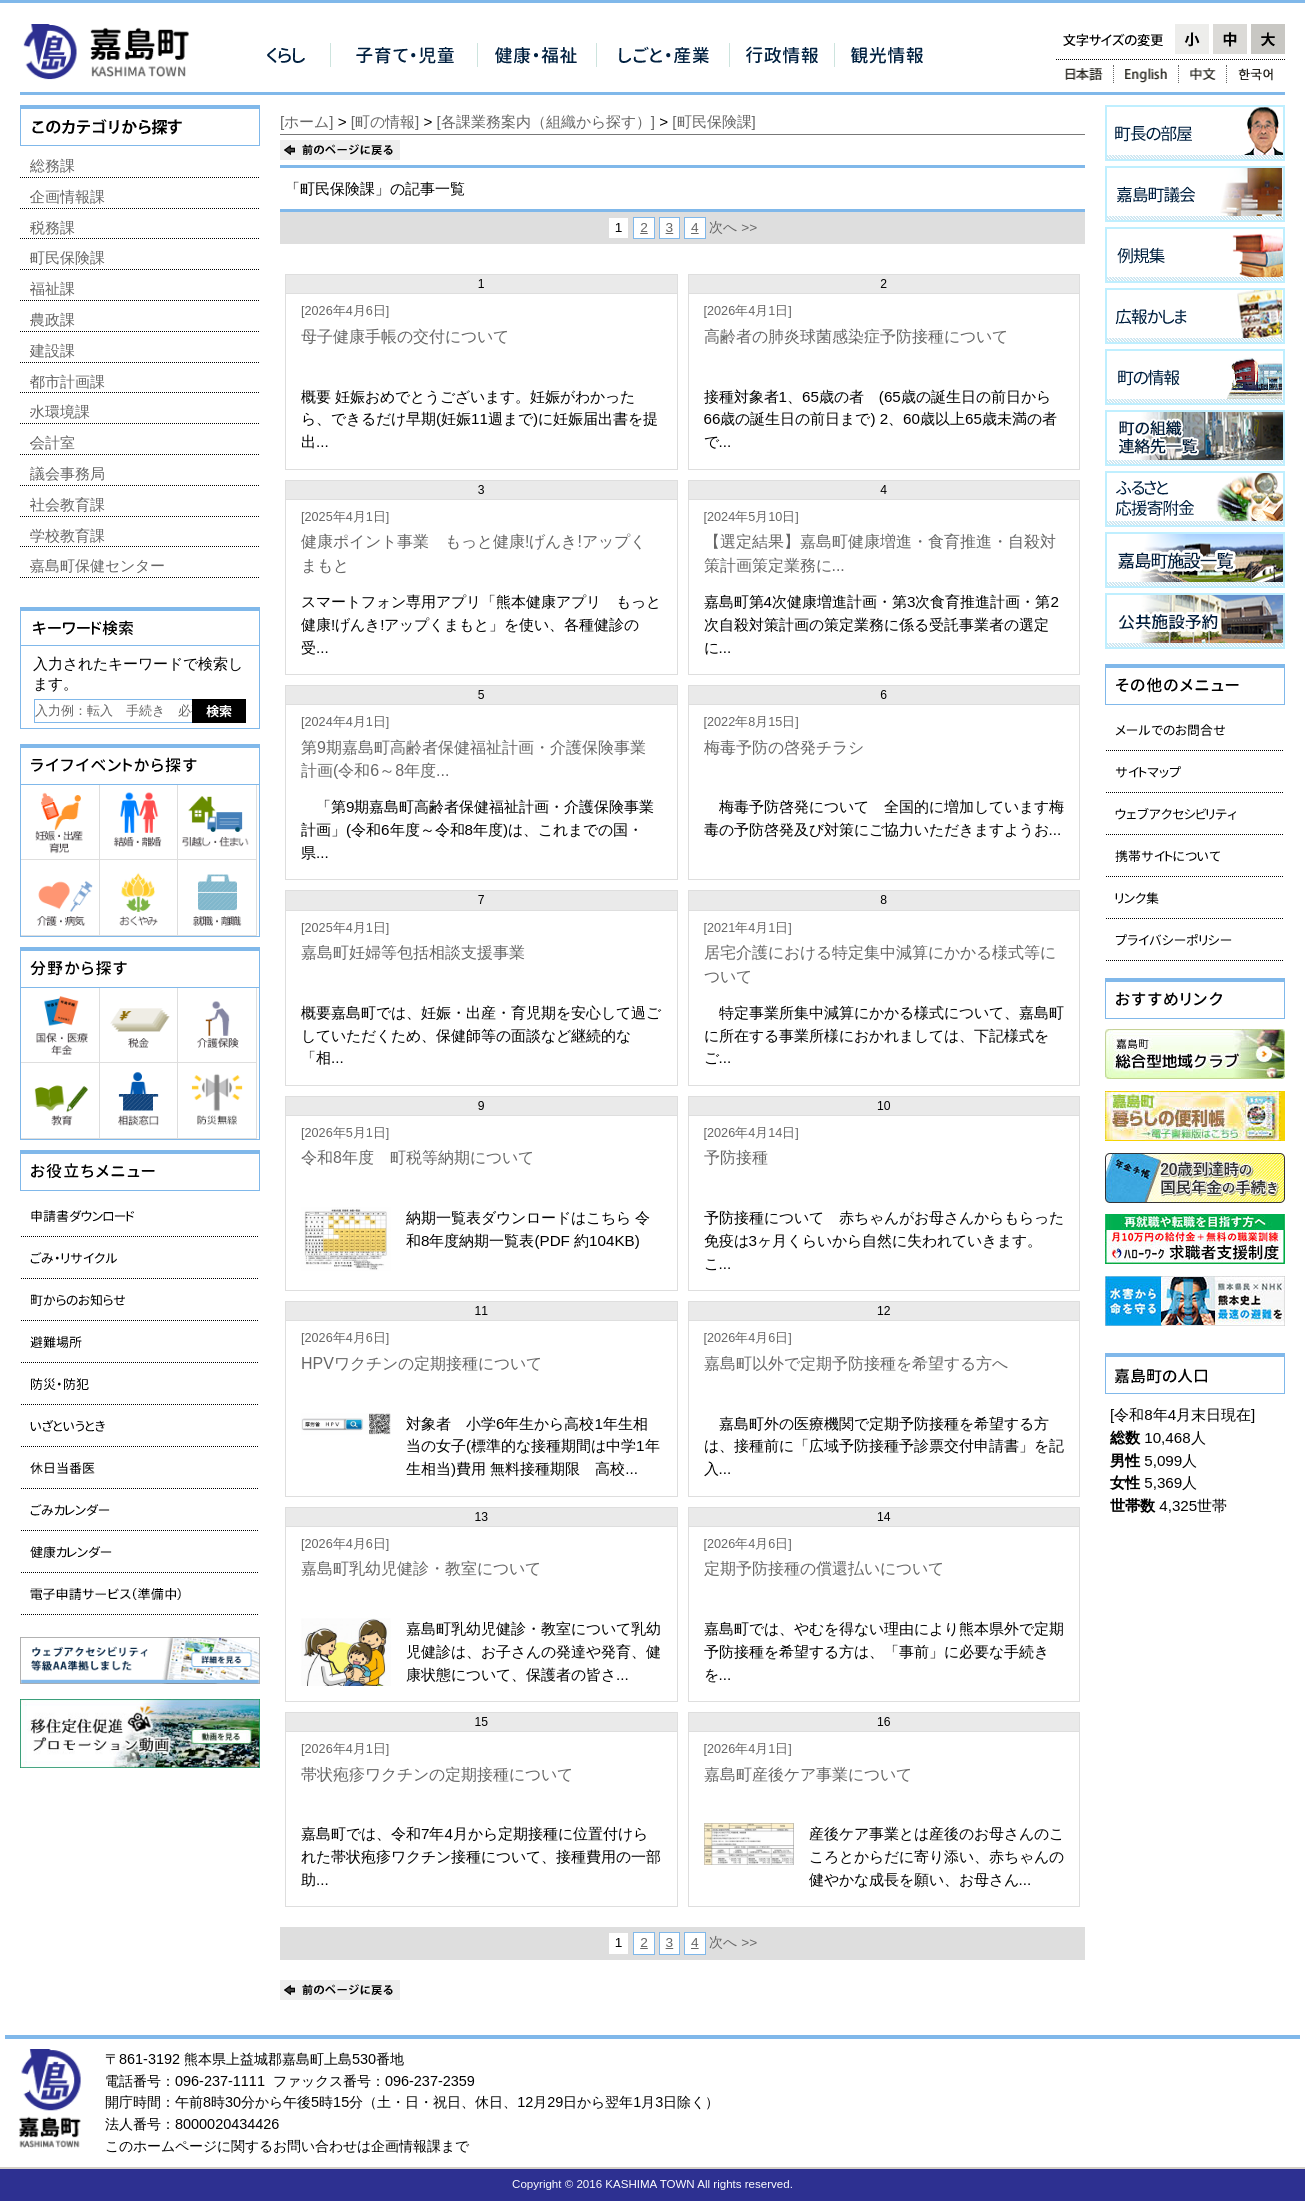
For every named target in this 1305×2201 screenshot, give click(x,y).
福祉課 (52, 288)
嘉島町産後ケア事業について (808, 1774)
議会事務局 (67, 473)
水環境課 (60, 411)
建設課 (52, 350)
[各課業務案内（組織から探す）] (546, 121)
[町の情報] (385, 121)
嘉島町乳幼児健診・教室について (421, 1568)
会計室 (52, 442)
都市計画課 (67, 381)
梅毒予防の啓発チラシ (784, 747)
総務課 (52, 165)
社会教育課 (67, 504)
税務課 (52, 227)
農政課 (52, 319)
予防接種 (736, 1157)
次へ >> (733, 227)
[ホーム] (306, 121)
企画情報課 (67, 196)
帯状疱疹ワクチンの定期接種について (437, 1774)
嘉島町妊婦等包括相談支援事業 (413, 952)
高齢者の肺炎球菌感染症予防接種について (856, 336)
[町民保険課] (713, 121)
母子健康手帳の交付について (405, 336)
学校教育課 (67, 535)
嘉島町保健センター (97, 565)
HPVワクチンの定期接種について (421, 1363)
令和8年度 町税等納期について (417, 1157)
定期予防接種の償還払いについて (824, 1568)
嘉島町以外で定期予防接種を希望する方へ (856, 1363)
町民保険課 (67, 257)
